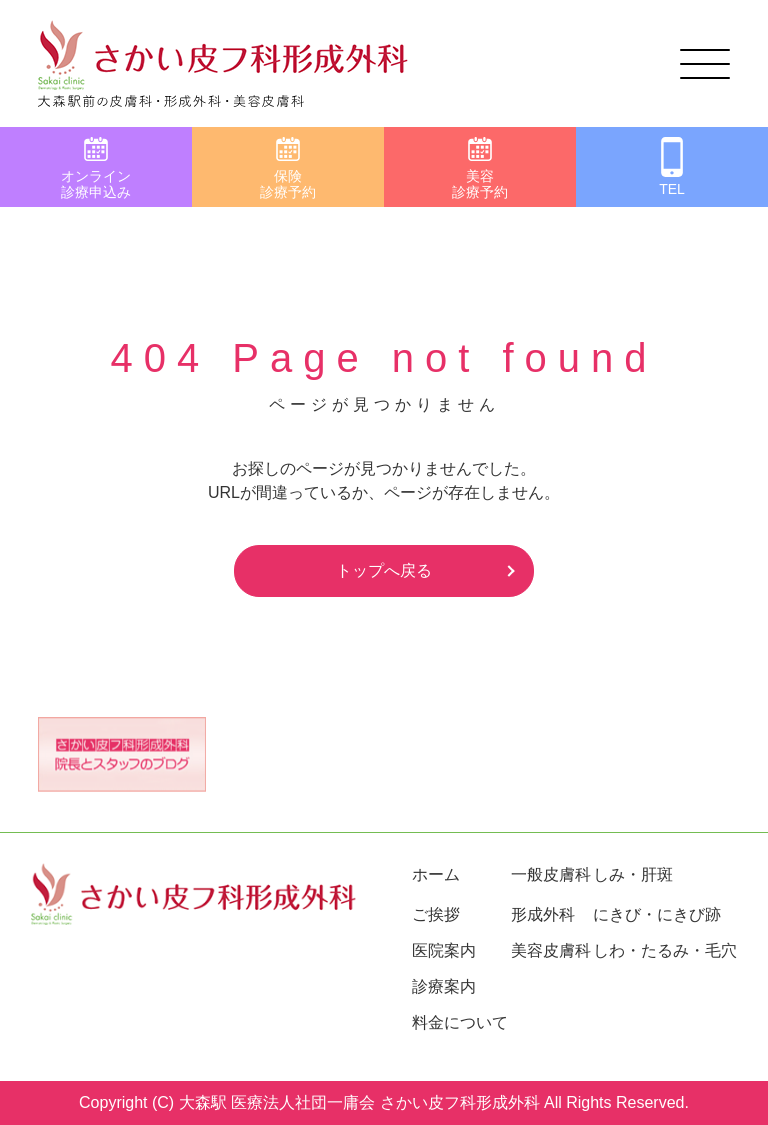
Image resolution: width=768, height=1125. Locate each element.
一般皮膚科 (551, 874)
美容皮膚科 (551, 950)
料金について (460, 1022)
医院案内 (444, 950)
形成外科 (543, 914)
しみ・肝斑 (633, 874)
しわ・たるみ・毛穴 (665, 950)
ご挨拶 (436, 914)
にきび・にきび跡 (657, 914)
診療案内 (444, 986)
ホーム (436, 874)
